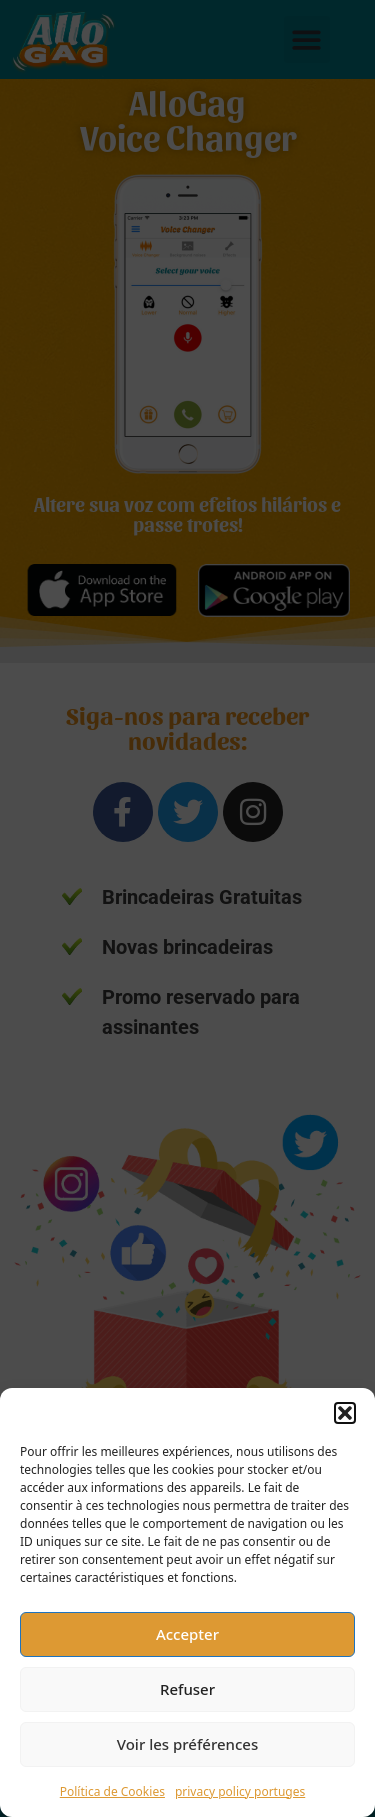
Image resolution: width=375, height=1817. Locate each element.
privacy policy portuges (240, 1791)
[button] (345, 1413)
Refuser (187, 1689)
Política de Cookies (112, 1791)
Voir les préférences (187, 1744)
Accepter (187, 1634)
